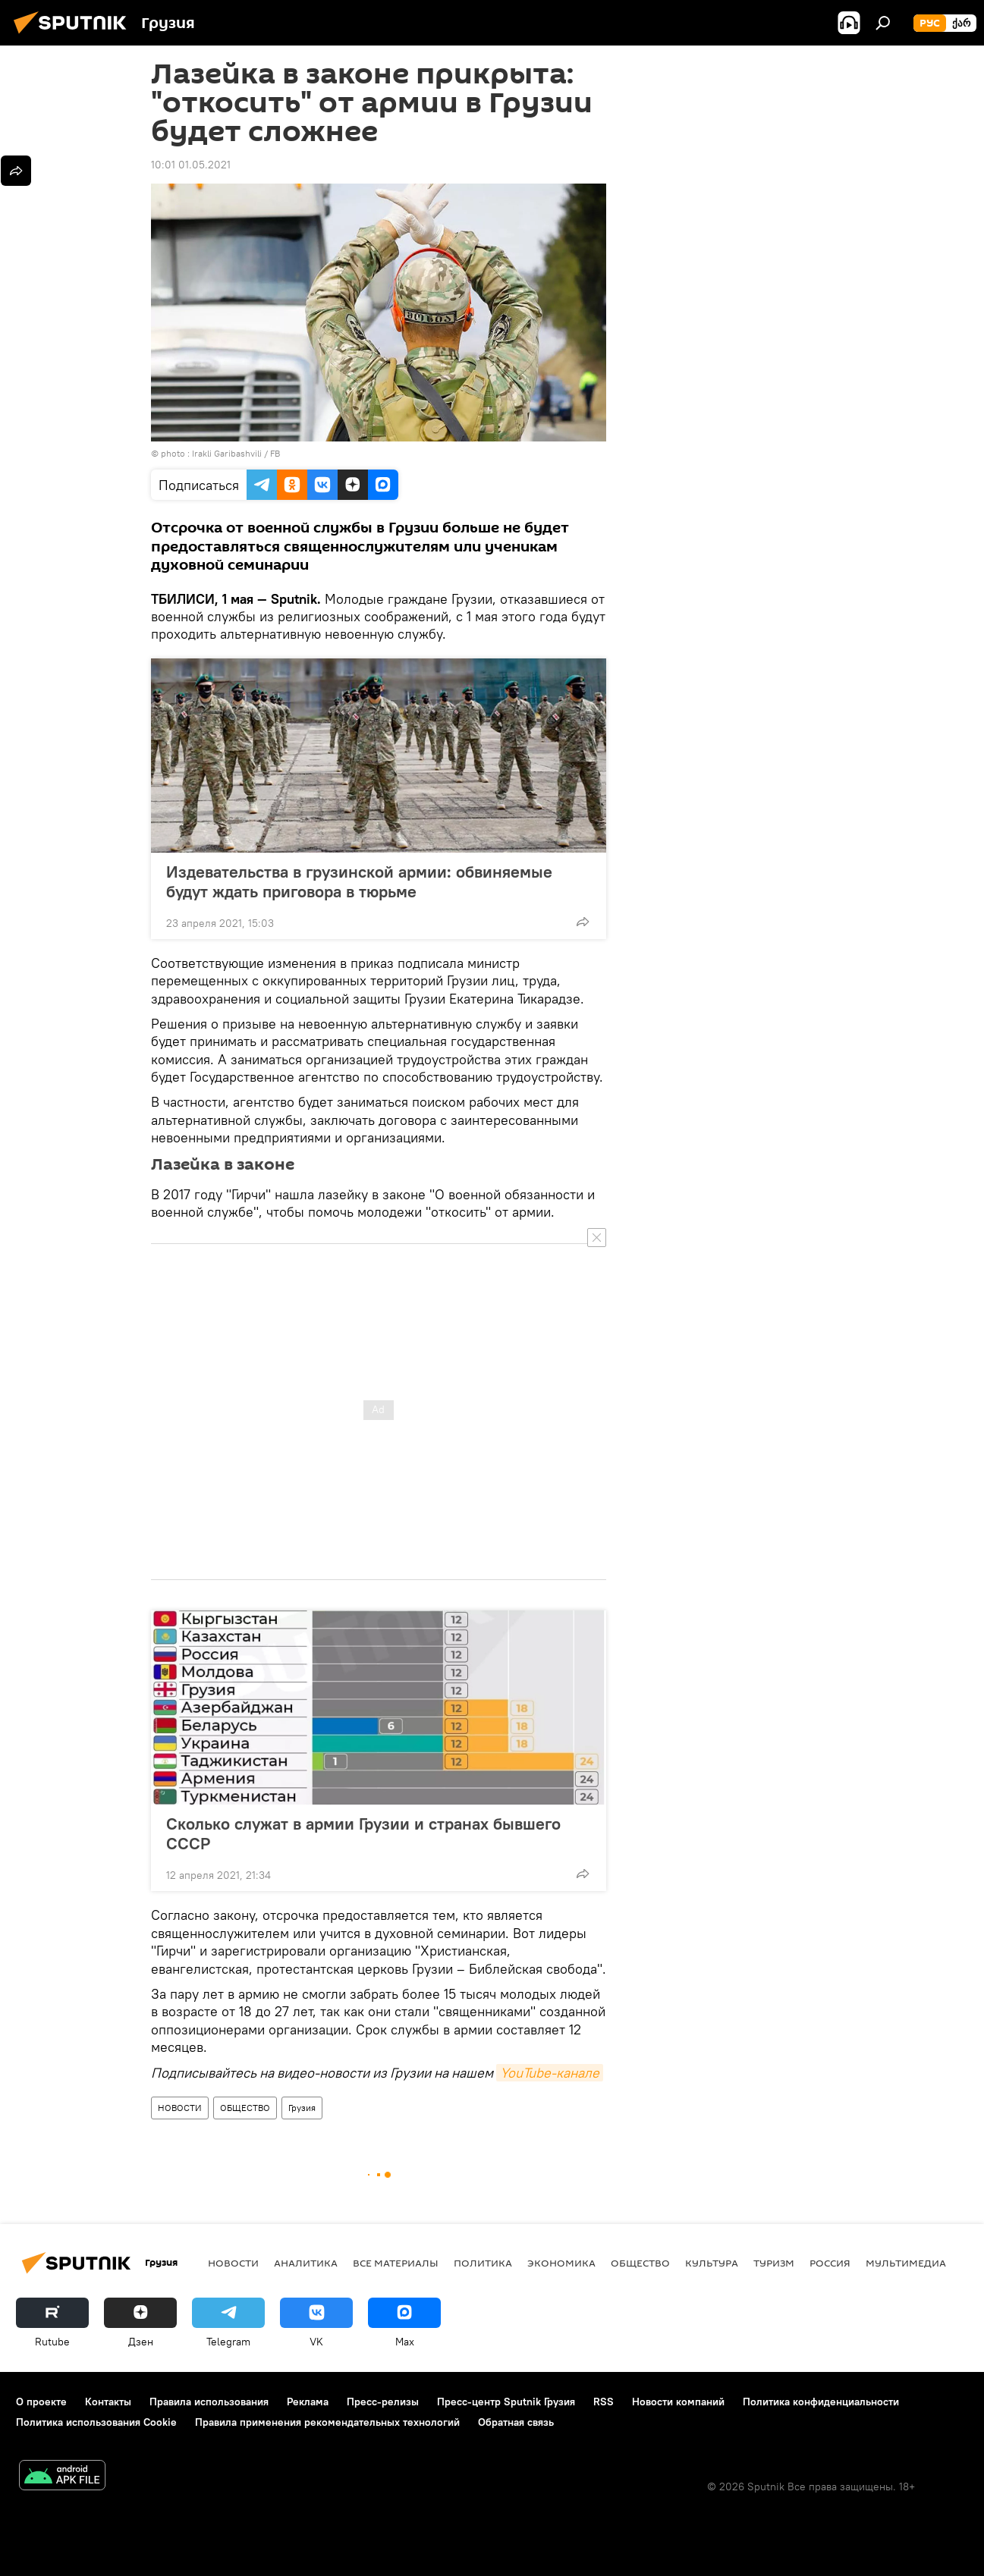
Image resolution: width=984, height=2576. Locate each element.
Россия (830, 2263)
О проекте (41, 2401)
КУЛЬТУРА (711, 2263)
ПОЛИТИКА (483, 2263)
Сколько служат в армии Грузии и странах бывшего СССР (363, 1833)
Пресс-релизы (383, 2401)
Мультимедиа (906, 2263)
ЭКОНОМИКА (561, 2263)
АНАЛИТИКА (306, 2263)
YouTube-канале (549, 2072)
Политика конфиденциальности (821, 2401)
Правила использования (209, 2401)
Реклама (308, 2401)
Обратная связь (516, 2422)
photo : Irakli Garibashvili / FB (220, 453)
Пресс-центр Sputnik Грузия (506, 2401)
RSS (603, 2401)
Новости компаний (678, 2401)
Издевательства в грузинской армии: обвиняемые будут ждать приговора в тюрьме (359, 881)
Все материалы (396, 2263)
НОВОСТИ (180, 2107)
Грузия (302, 2107)
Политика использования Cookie (96, 2422)
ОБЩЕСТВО (245, 2107)
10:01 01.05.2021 (191, 164)
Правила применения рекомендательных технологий (327, 2422)
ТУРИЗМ (773, 2263)
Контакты (108, 2401)
